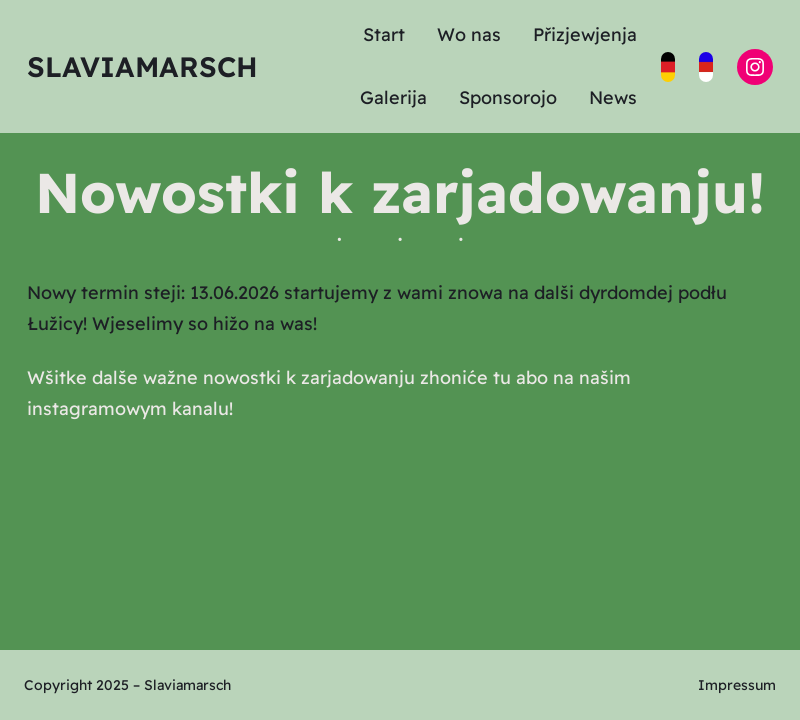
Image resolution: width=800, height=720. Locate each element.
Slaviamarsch (142, 66)
